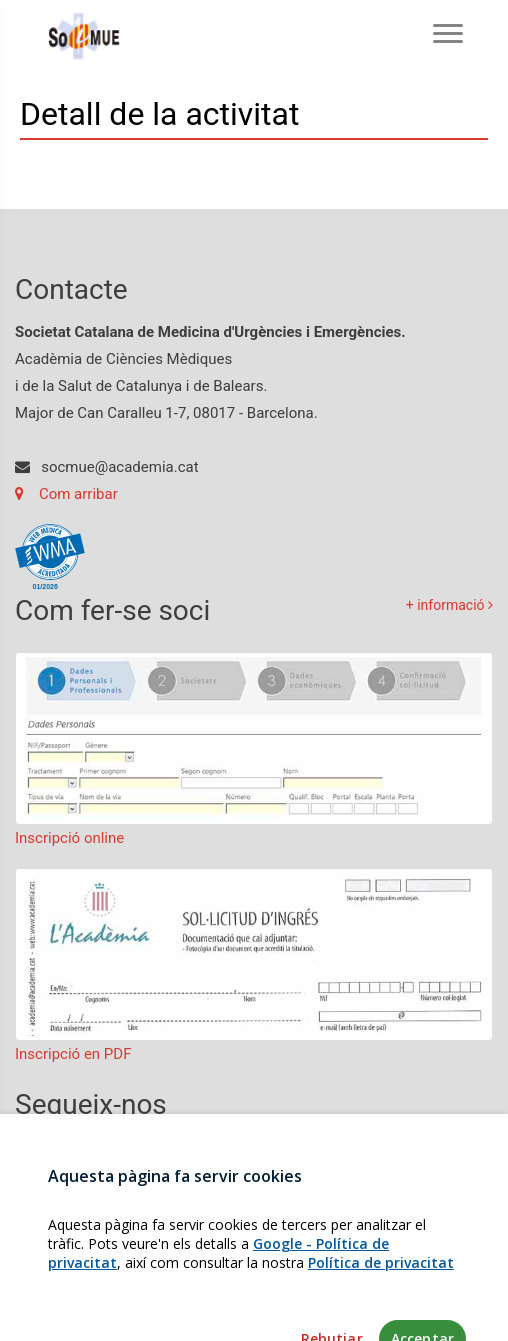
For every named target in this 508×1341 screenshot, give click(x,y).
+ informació (449, 605)
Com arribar (66, 494)
